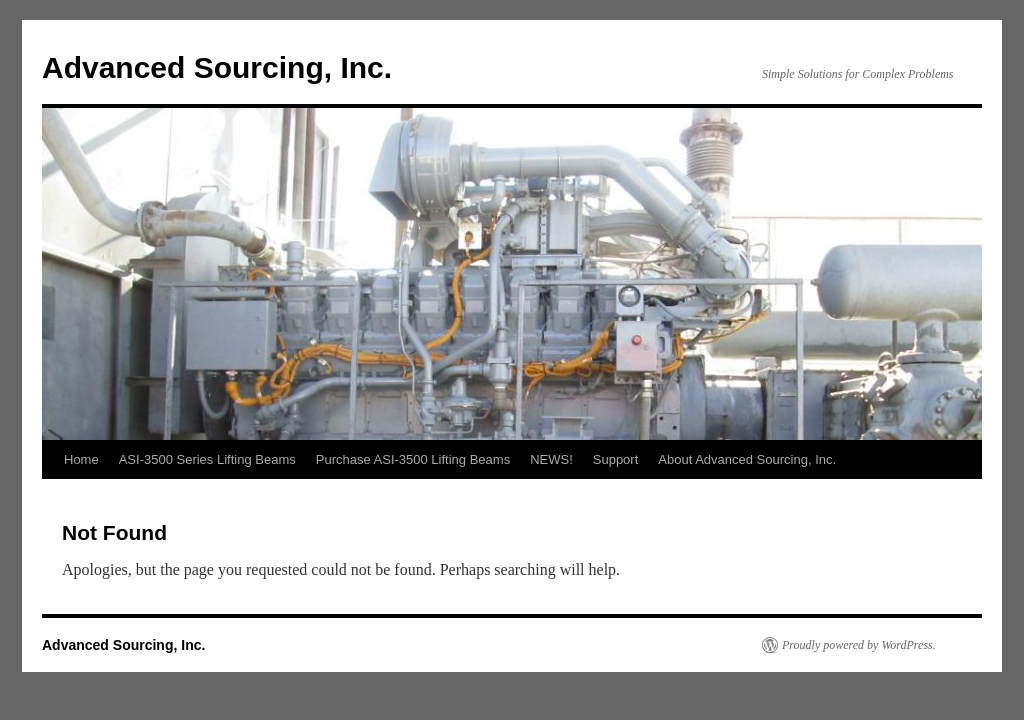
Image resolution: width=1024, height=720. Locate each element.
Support (616, 459)
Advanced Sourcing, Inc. (217, 67)
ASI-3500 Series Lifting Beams (207, 459)
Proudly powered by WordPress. (859, 645)
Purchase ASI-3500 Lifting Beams (413, 459)
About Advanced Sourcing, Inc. (747, 459)
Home (81, 459)
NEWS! (551, 459)
